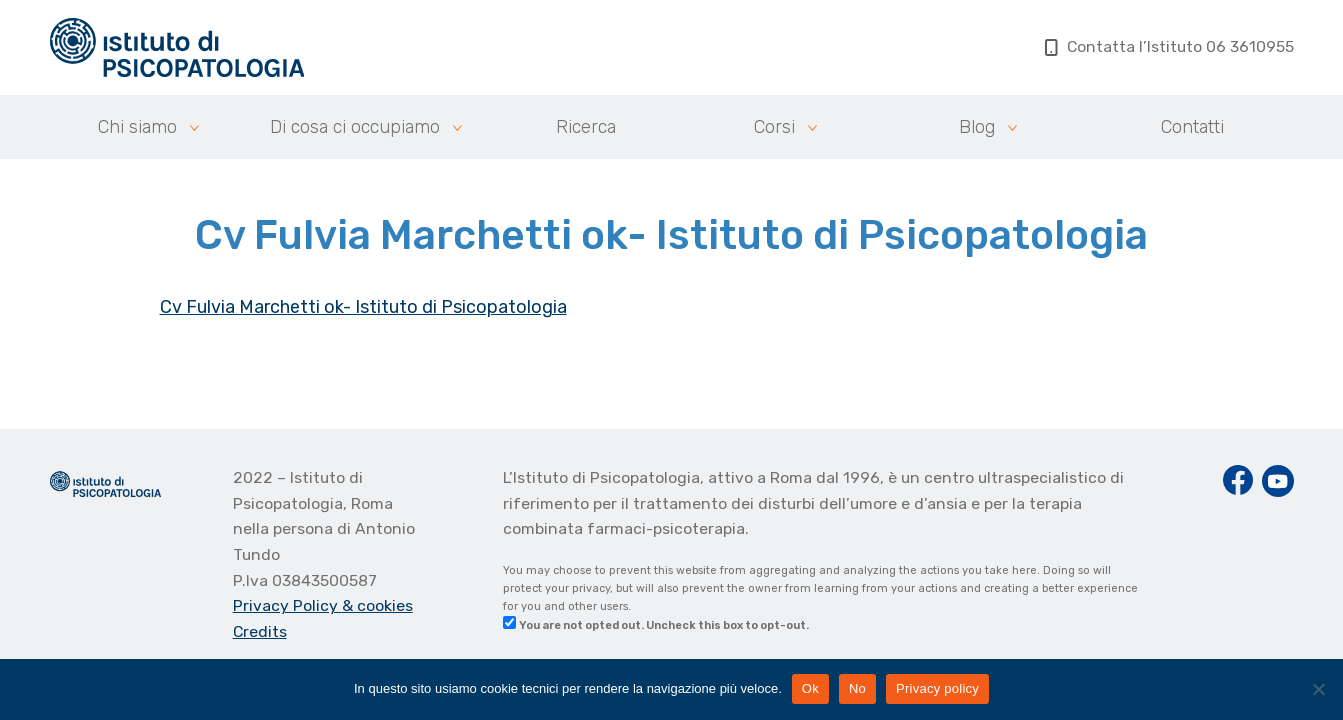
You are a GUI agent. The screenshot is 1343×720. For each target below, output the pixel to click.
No (857, 688)
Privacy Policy (287, 605)
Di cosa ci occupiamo (355, 127)
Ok (810, 688)
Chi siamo (137, 127)
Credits (260, 631)
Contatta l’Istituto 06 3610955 (1169, 46)
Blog (977, 127)
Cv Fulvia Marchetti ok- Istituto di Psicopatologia (363, 307)
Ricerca (586, 127)
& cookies (377, 605)
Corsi (774, 127)
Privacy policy (937, 688)
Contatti (1192, 127)
